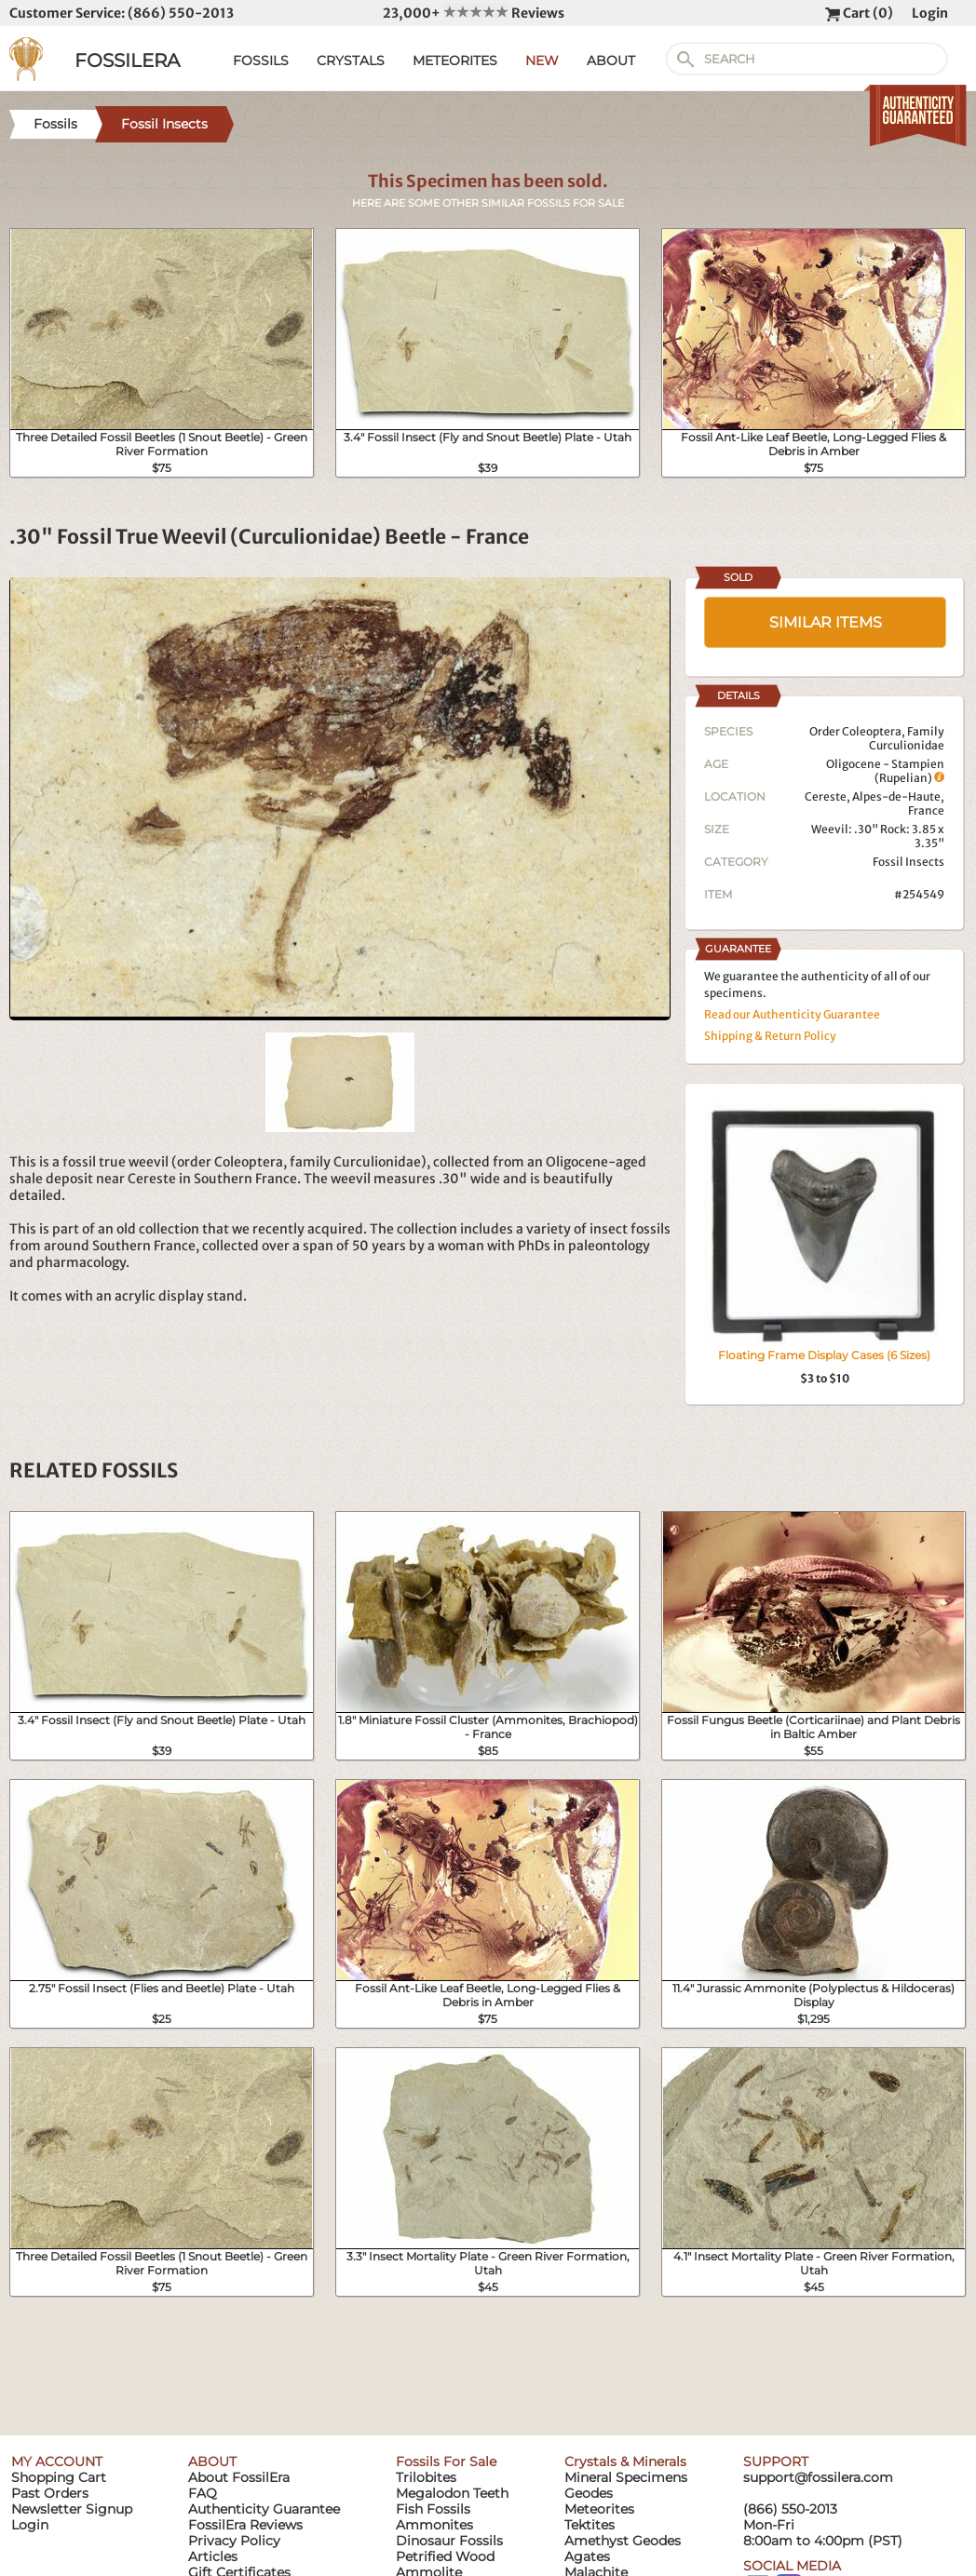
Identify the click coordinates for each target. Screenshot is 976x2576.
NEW (542, 60)
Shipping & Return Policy (770, 1036)
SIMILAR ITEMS (825, 622)
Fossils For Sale (446, 2461)
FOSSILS (261, 60)
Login (930, 13)
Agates (587, 2556)
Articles (212, 2556)
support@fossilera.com (818, 2477)
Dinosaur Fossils (449, 2540)
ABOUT (611, 60)
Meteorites (599, 2509)
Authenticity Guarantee (264, 2509)
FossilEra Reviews (245, 2524)
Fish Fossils (433, 2509)
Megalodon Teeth (452, 2493)
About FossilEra (239, 2477)
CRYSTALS (351, 60)
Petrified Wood (445, 2556)
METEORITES (455, 60)
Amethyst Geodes (622, 2540)
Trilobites (426, 2477)
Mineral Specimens (625, 2477)
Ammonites (434, 2524)
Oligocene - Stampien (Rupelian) (885, 771)
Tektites (589, 2524)
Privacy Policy (234, 2540)
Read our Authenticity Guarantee (792, 1014)
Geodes (588, 2493)
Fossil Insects (908, 862)
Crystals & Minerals (625, 2461)
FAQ (202, 2493)
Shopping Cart (58, 2477)
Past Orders (49, 2493)
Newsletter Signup (71, 2509)
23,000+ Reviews (473, 13)
